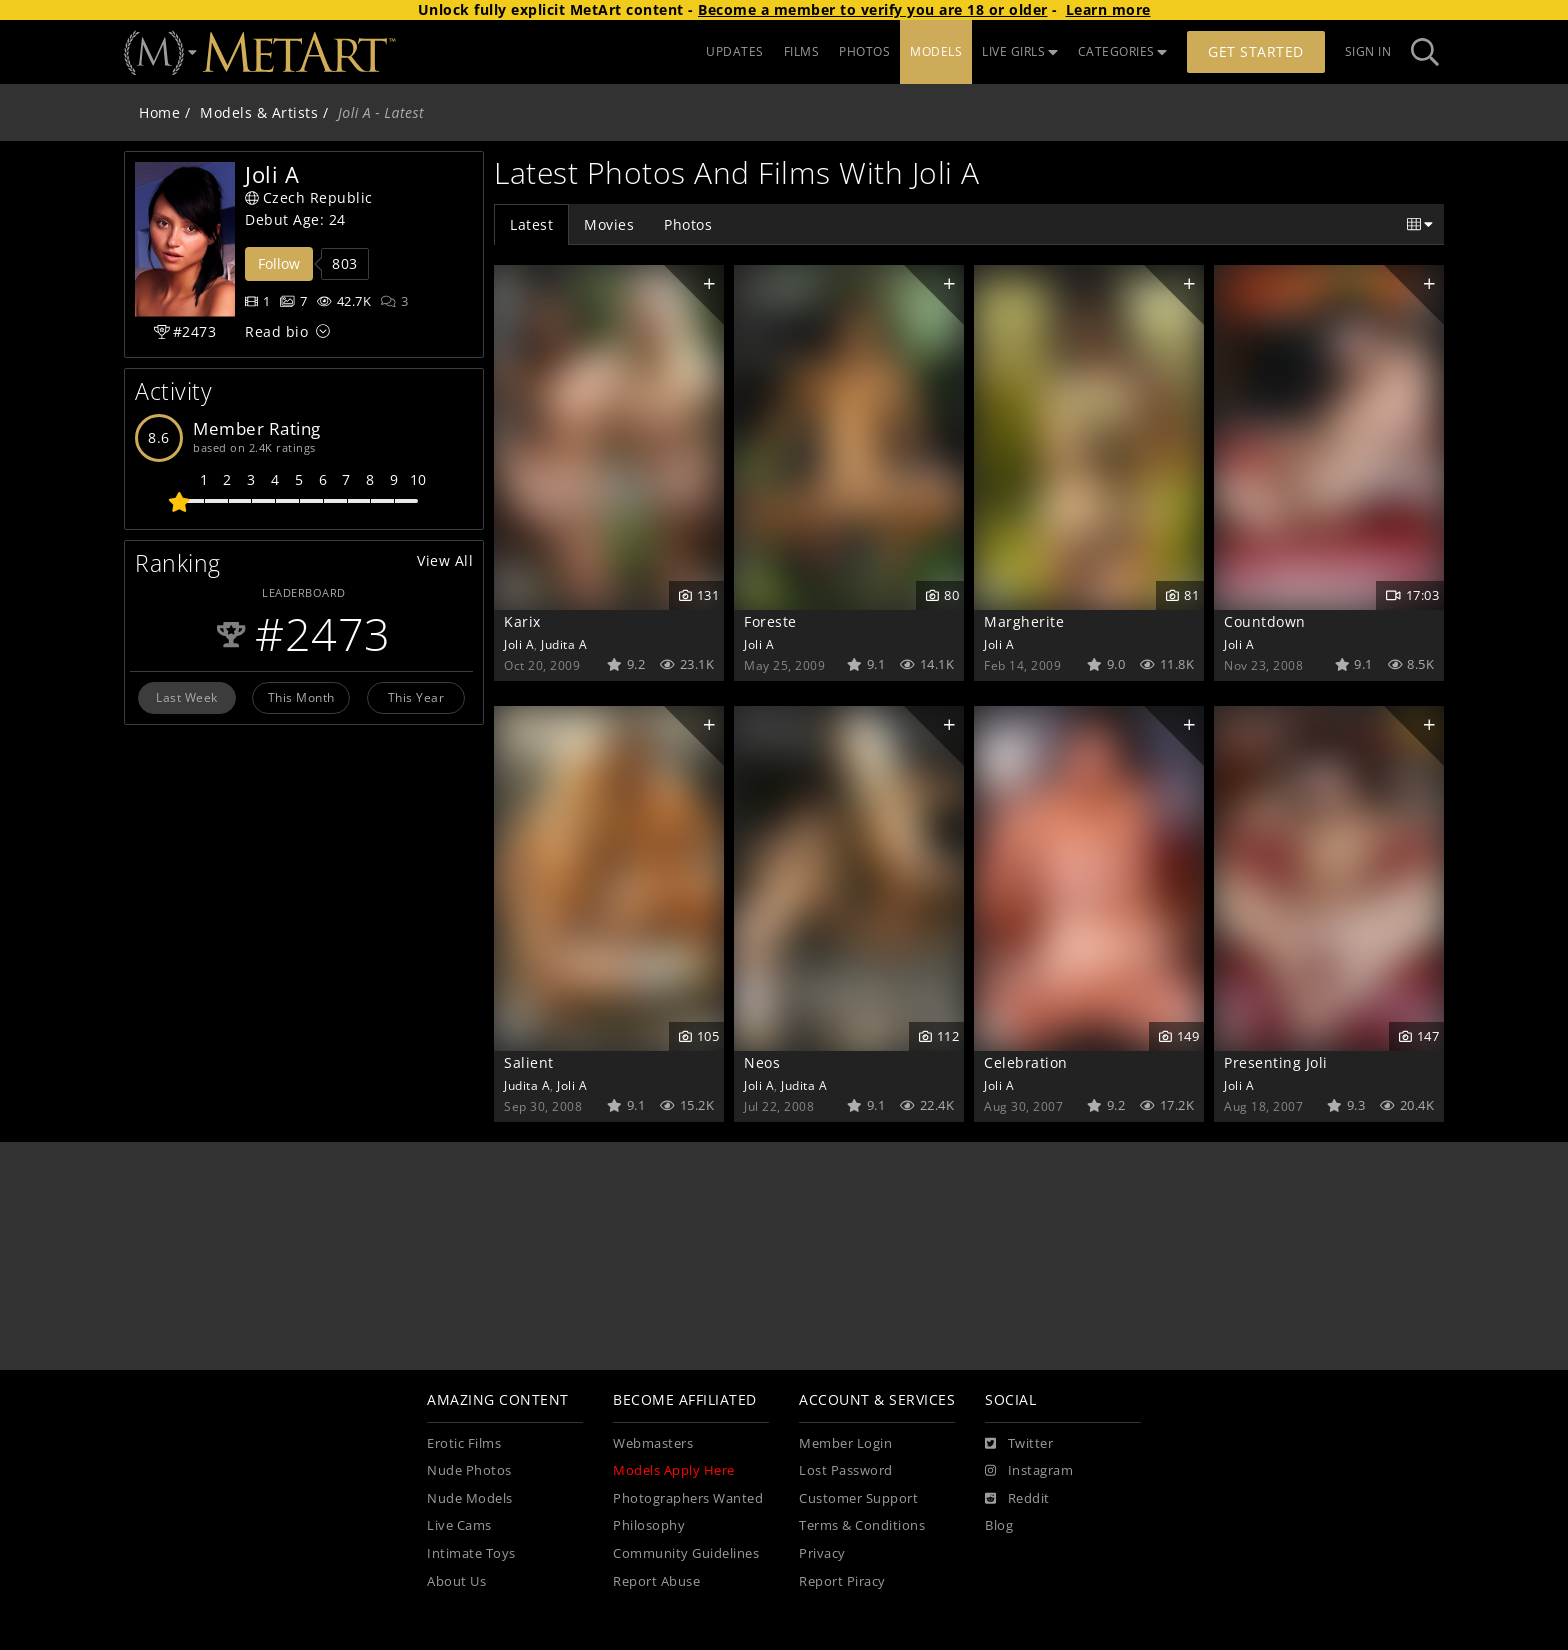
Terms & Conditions (862, 1525)
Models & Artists (259, 112)
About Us (456, 1581)
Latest (531, 224)
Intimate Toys (471, 1553)
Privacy (822, 1553)
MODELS (936, 51)
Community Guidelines (686, 1553)
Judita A (564, 644)
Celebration (1026, 1062)
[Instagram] (1029, 1471)
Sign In (1368, 51)
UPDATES (735, 51)
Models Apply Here (674, 1470)
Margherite (1024, 621)
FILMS (802, 51)
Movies (609, 224)
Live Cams (459, 1525)
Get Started (1256, 51)
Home (159, 112)
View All (445, 560)
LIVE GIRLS (1020, 51)
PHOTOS (864, 51)
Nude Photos (469, 1470)
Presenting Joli (1276, 1062)
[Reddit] (1017, 1499)
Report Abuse (656, 1581)
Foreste (770, 621)
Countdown (1265, 621)
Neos (762, 1062)
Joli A (519, 644)
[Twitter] (1019, 1444)
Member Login (845, 1443)
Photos (688, 224)
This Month (301, 697)
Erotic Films (464, 1443)
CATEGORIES (1123, 51)
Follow (279, 263)
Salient (529, 1062)
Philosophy (649, 1525)
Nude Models (470, 1498)
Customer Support (858, 1498)
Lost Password (846, 1470)
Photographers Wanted (688, 1498)
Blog (999, 1525)
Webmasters (653, 1443)
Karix (522, 621)
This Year (416, 697)
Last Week (187, 697)
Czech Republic (309, 197)
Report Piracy (842, 1581)
